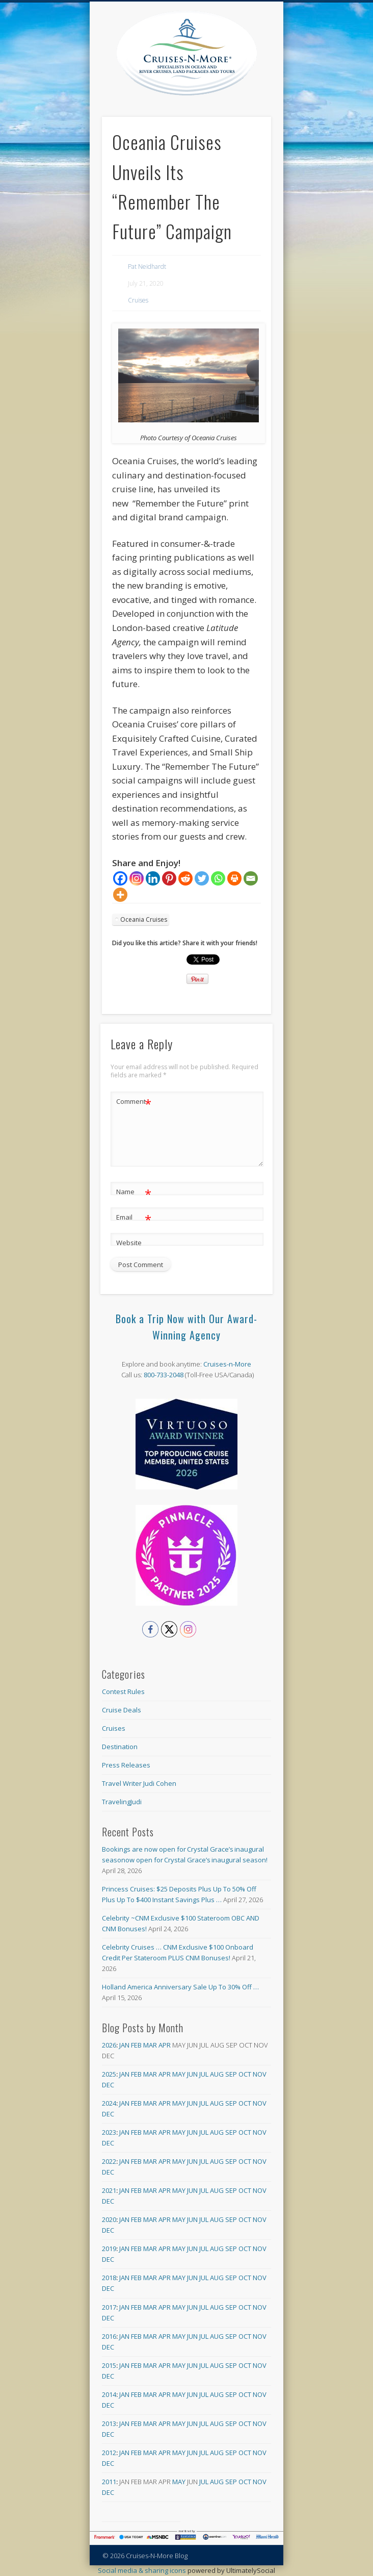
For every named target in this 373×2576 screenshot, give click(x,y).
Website (129, 1242)
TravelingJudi (122, 1801)
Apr (164, 2045)
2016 (109, 2336)
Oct (244, 2074)
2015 (109, 2365)
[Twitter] (202, 878)
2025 (109, 2074)
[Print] (234, 878)
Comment (133, 1101)
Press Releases (126, 1765)
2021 (109, 2190)
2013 (109, 2423)
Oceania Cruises (143, 919)
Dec (108, 2084)
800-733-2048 (163, 1374)
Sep (231, 2074)
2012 (109, 2452)
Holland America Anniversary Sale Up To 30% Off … (180, 1986)
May (178, 2074)
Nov (260, 2074)
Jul (203, 2074)
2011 (109, 2481)
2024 (109, 2103)
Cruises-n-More (227, 1364)
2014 (109, 2394)
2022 (109, 2161)
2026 (109, 2045)
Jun (192, 2074)
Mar (150, 2045)
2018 (109, 2277)
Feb (136, 2045)
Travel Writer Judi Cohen (139, 1783)
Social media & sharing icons (143, 2570)
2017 (109, 2307)
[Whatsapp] (218, 878)
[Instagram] (136, 878)
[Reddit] (185, 878)
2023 (109, 2132)
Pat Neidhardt (147, 266)
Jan (124, 2045)
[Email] (251, 878)
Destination (120, 1746)
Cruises (138, 300)
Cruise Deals (121, 1709)
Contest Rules (123, 1691)
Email (133, 1217)
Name (133, 1192)
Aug (217, 2074)
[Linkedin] (153, 878)
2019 (109, 2248)
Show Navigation (263, 91)
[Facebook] (120, 878)
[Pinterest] (169, 878)
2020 (109, 2219)
